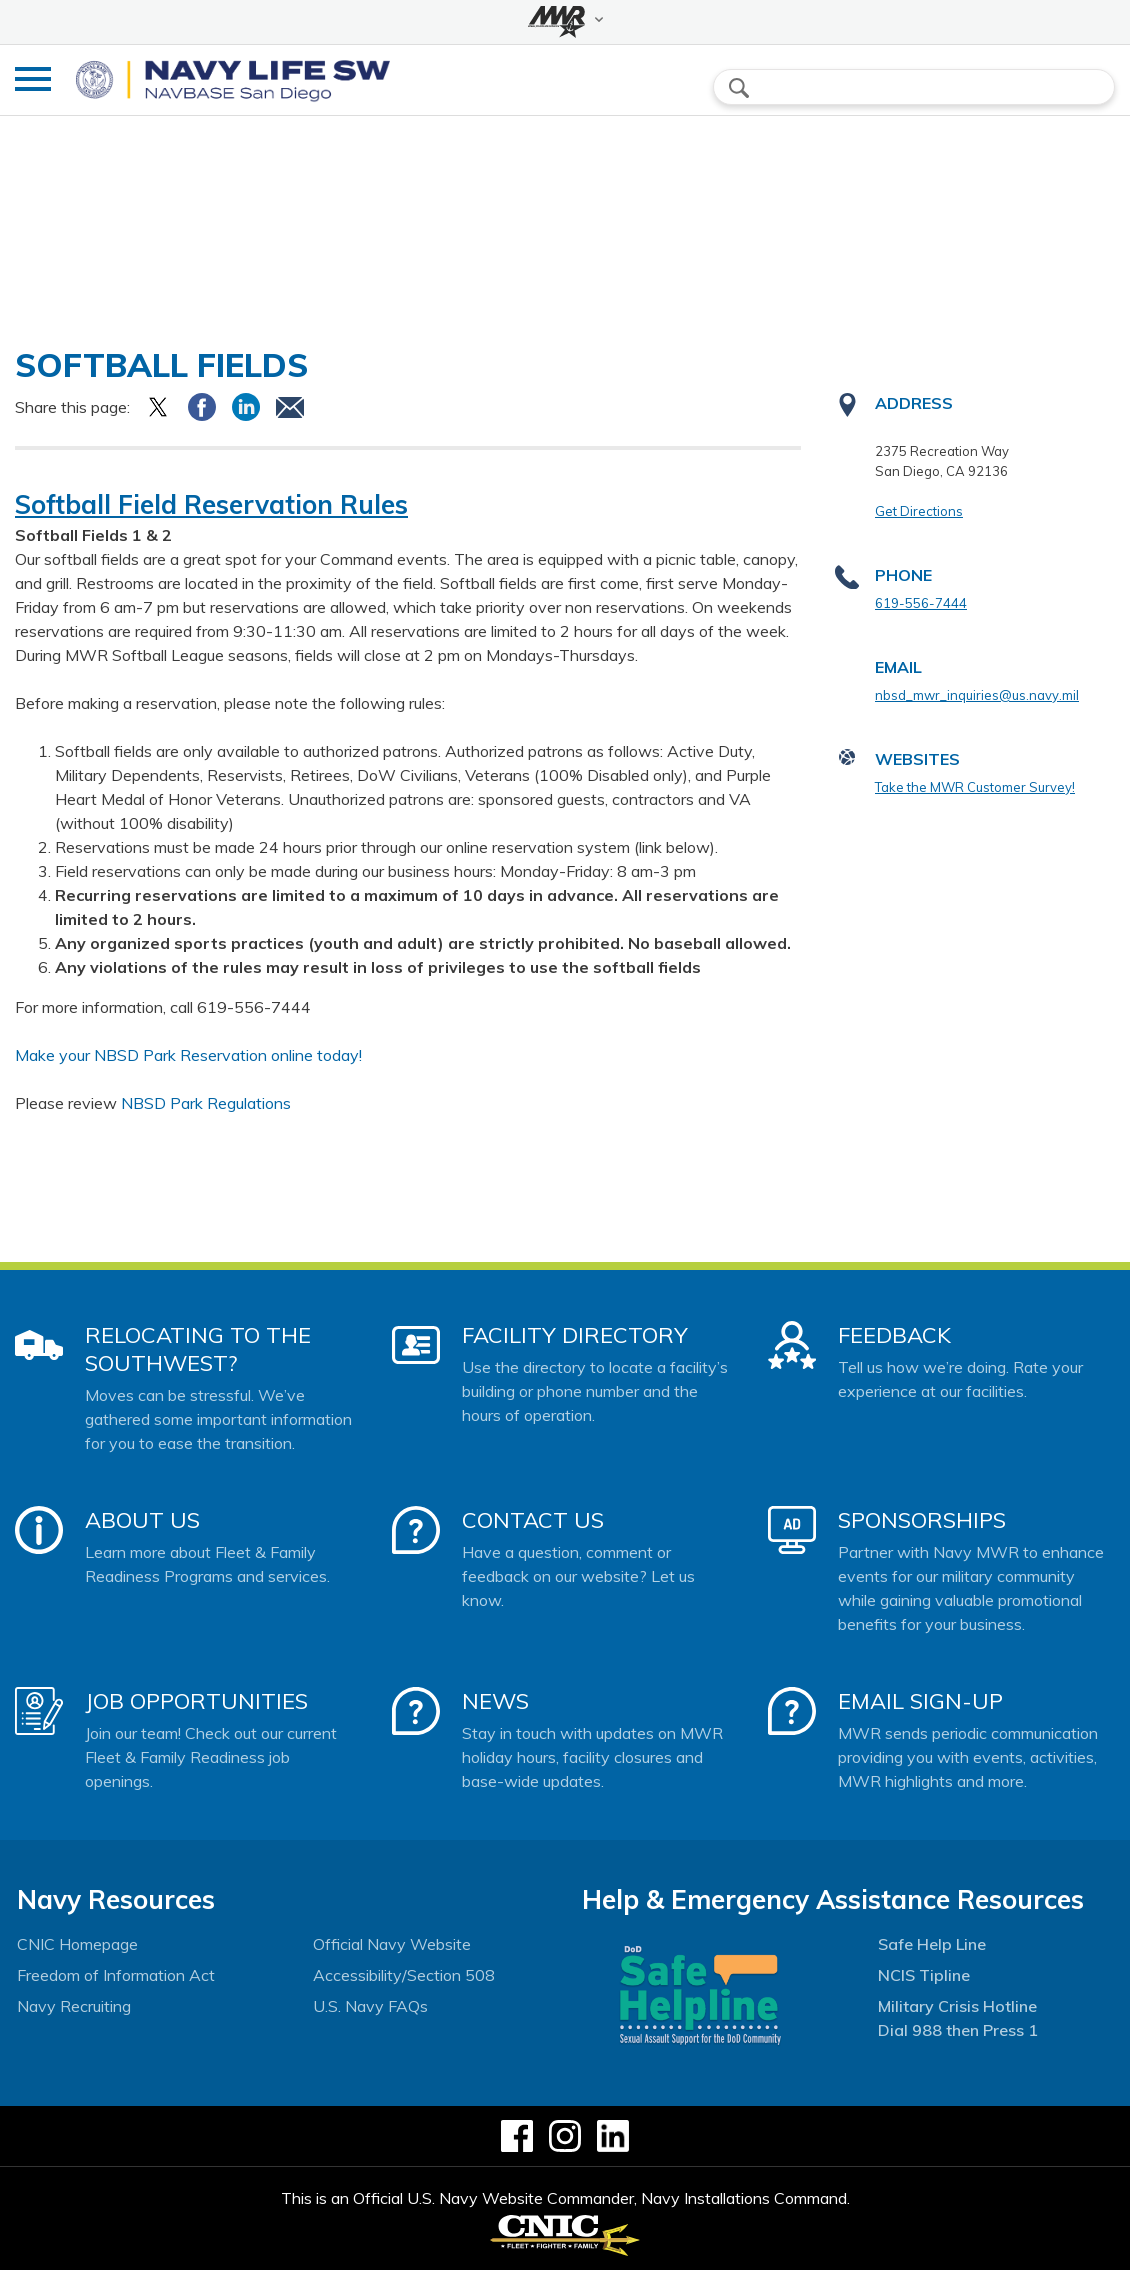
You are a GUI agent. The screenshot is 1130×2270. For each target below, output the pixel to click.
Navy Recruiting (74, 2006)
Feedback (894, 1335)
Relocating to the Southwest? (198, 1349)
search (739, 88)
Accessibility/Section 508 (404, 1975)
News (495, 1701)
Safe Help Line (932, 1944)
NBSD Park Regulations (206, 1103)
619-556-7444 (921, 603)
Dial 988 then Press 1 (958, 2030)
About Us (142, 1520)
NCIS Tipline (924, 1975)
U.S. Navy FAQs (370, 2006)
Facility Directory (575, 1335)
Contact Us (533, 1520)
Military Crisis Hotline (957, 2006)
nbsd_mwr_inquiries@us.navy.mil (977, 695)
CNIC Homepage (77, 1944)
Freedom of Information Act (116, 1975)
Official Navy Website (392, 1944)
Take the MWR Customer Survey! (975, 787)
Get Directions (919, 511)
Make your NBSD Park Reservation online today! (188, 1055)
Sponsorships (922, 1520)
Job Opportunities (196, 1701)
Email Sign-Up (920, 1701)
